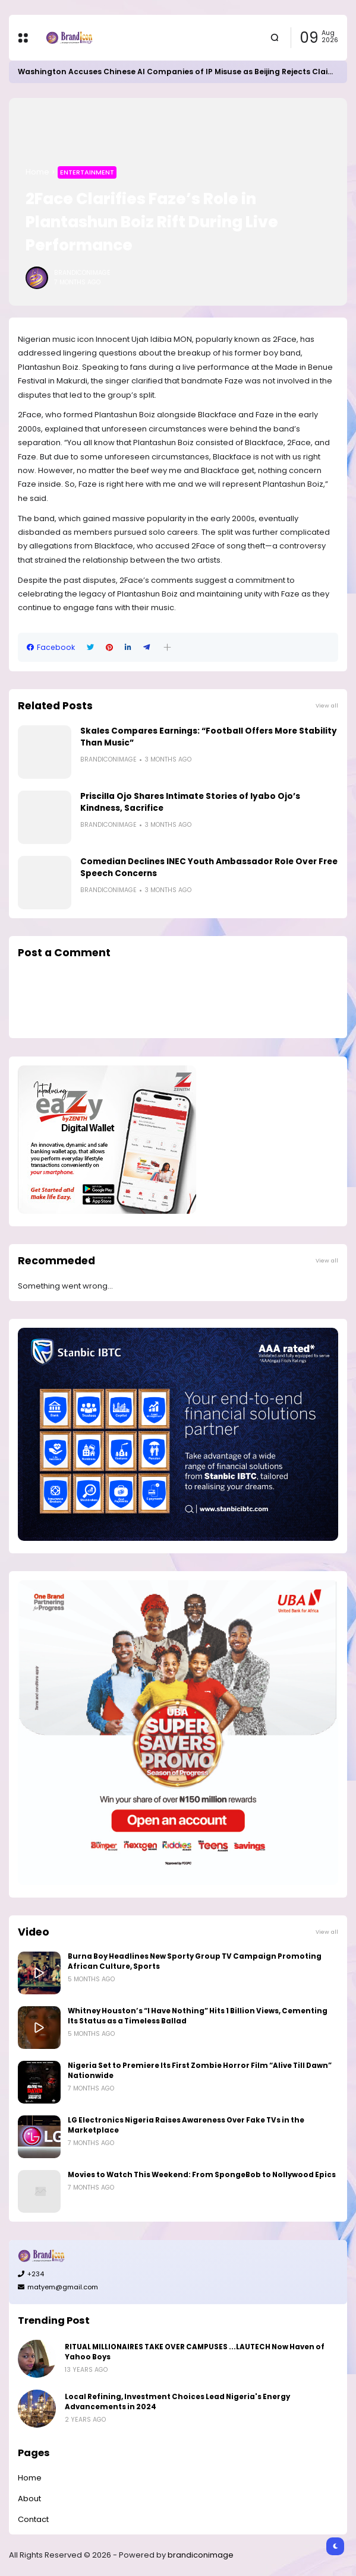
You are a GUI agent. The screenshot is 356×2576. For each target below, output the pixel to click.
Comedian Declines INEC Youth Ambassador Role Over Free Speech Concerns (209, 867)
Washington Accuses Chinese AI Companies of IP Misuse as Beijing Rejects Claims (179, 71)
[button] (167, 647)
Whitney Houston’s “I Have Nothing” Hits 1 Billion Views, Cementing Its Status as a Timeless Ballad (197, 2016)
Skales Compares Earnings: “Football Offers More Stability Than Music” (208, 736)
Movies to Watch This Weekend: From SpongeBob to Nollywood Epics (202, 2175)
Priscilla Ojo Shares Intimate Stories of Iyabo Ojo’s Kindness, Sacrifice (190, 802)
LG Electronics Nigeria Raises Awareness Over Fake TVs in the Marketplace (186, 2125)
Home (37, 171)
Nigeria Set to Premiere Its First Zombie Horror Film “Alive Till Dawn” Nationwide (200, 2070)
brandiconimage (201, 2555)
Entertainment (87, 172)
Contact (33, 2519)
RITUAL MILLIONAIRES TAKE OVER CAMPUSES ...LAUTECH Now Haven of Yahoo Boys (195, 2352)
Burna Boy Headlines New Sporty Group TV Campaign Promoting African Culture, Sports (195, 1961)
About (29, 2498)
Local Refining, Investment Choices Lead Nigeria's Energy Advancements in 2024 (177, 2402)
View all (327, 705)
